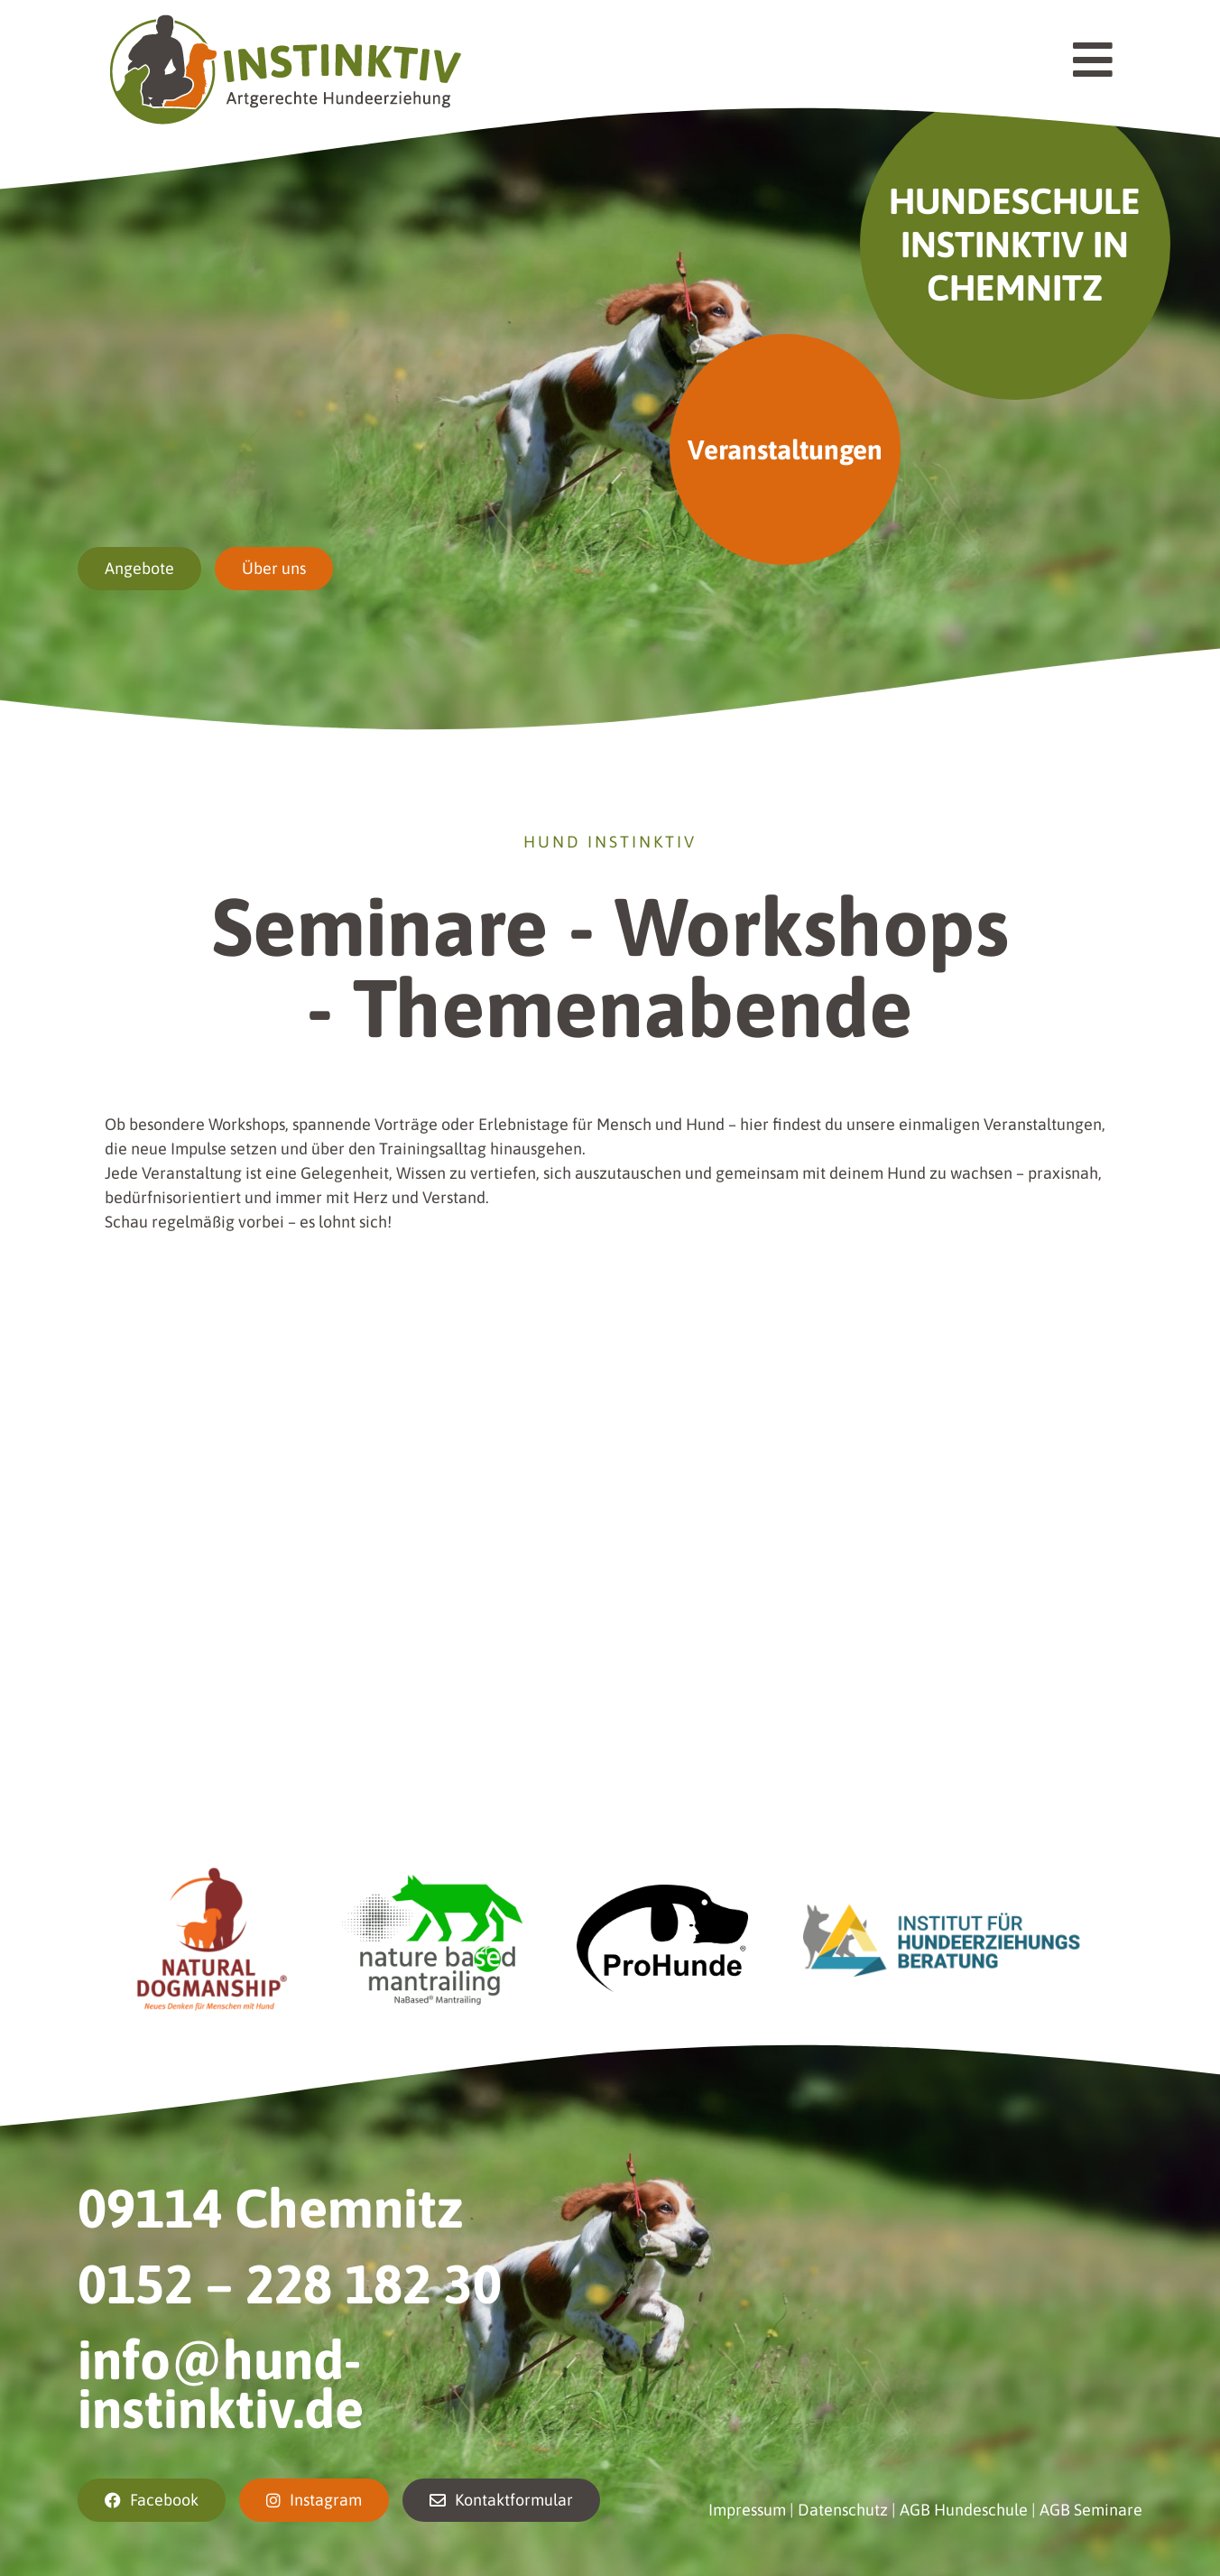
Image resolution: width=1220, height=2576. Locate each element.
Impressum (747, 2509)
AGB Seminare (1091, 2509)
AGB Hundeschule (964, 2509)
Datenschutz (843, 2509)
